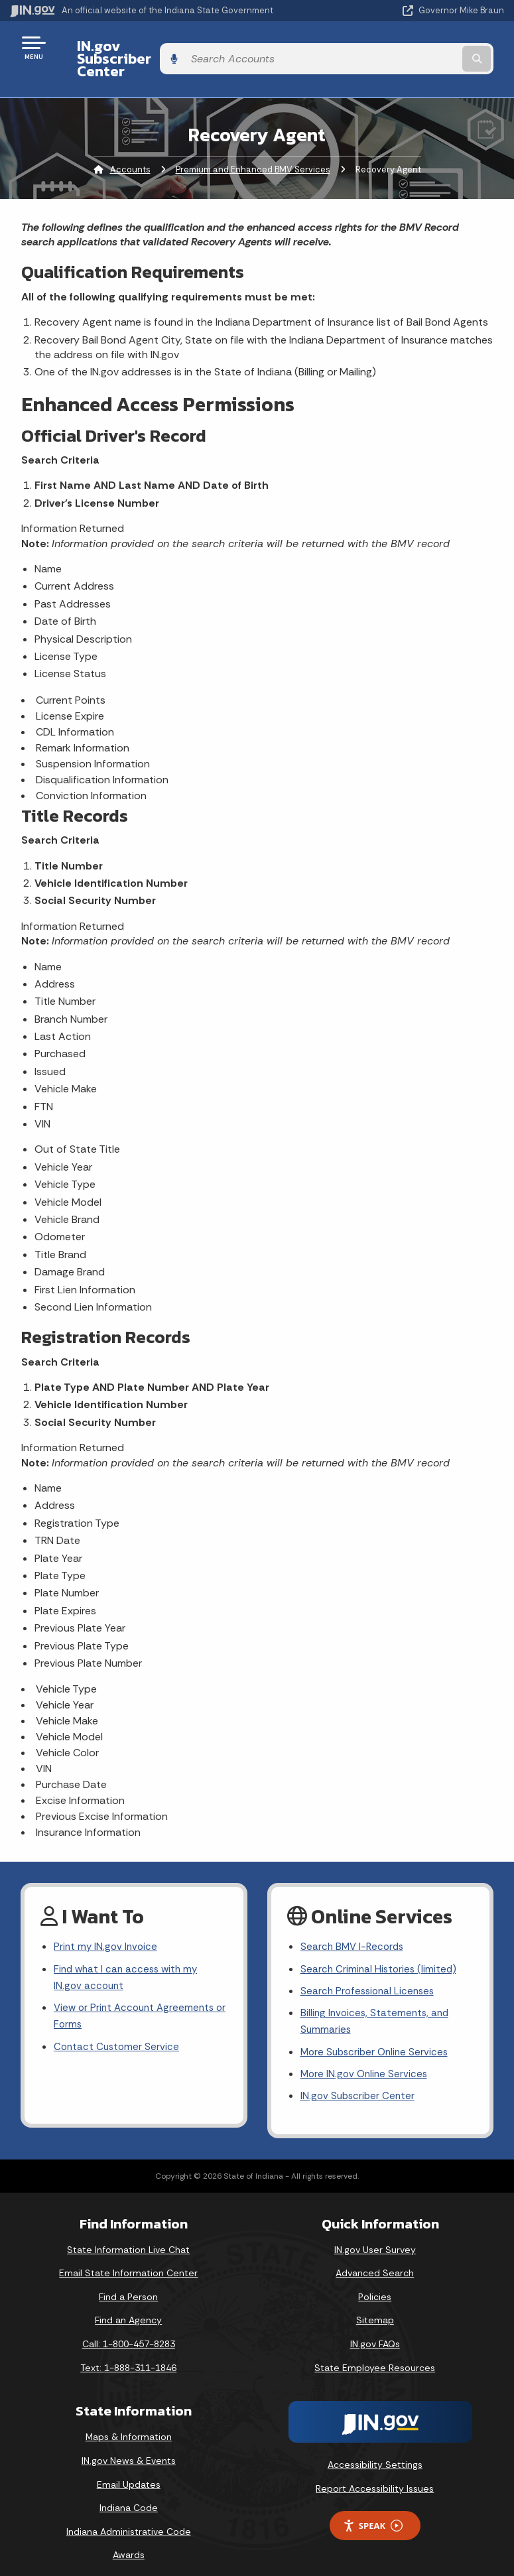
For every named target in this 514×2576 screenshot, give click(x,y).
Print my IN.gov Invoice (107, 1925)
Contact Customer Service (118, 2031)
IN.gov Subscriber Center (152, 47)
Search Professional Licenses (370, 1971)
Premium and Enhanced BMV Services (253, 146)
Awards (129, 2542)
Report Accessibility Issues (375, 2476)
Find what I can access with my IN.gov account (129, 1957)
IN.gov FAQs (375, 2331)
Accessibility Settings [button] (375, 2452)
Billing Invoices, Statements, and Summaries (377, 2004)
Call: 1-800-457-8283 (128, 2331)
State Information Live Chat (128, 2236)
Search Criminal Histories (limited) (380, 1948)
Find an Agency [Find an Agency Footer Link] (128, 2307)
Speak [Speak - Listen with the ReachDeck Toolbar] (373, 2512)
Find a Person (128, 2284)
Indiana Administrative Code (128, 2518)
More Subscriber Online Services (377, 2036)
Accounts (130, 146)
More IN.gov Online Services (366, 2060)
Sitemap (375, 2307)
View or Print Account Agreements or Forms (137, 1998)
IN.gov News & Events (129, 2448)
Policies (374, 2284)
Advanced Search (375, 2260)
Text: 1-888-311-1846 (128, 2354)
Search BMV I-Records (354, 1925)
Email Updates (129, 2471)
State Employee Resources (374, 2354)
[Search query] (432, 47)
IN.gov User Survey (375, 2236)
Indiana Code (128, 2495)
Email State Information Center (128, 2260)
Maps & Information (129, 2424)
